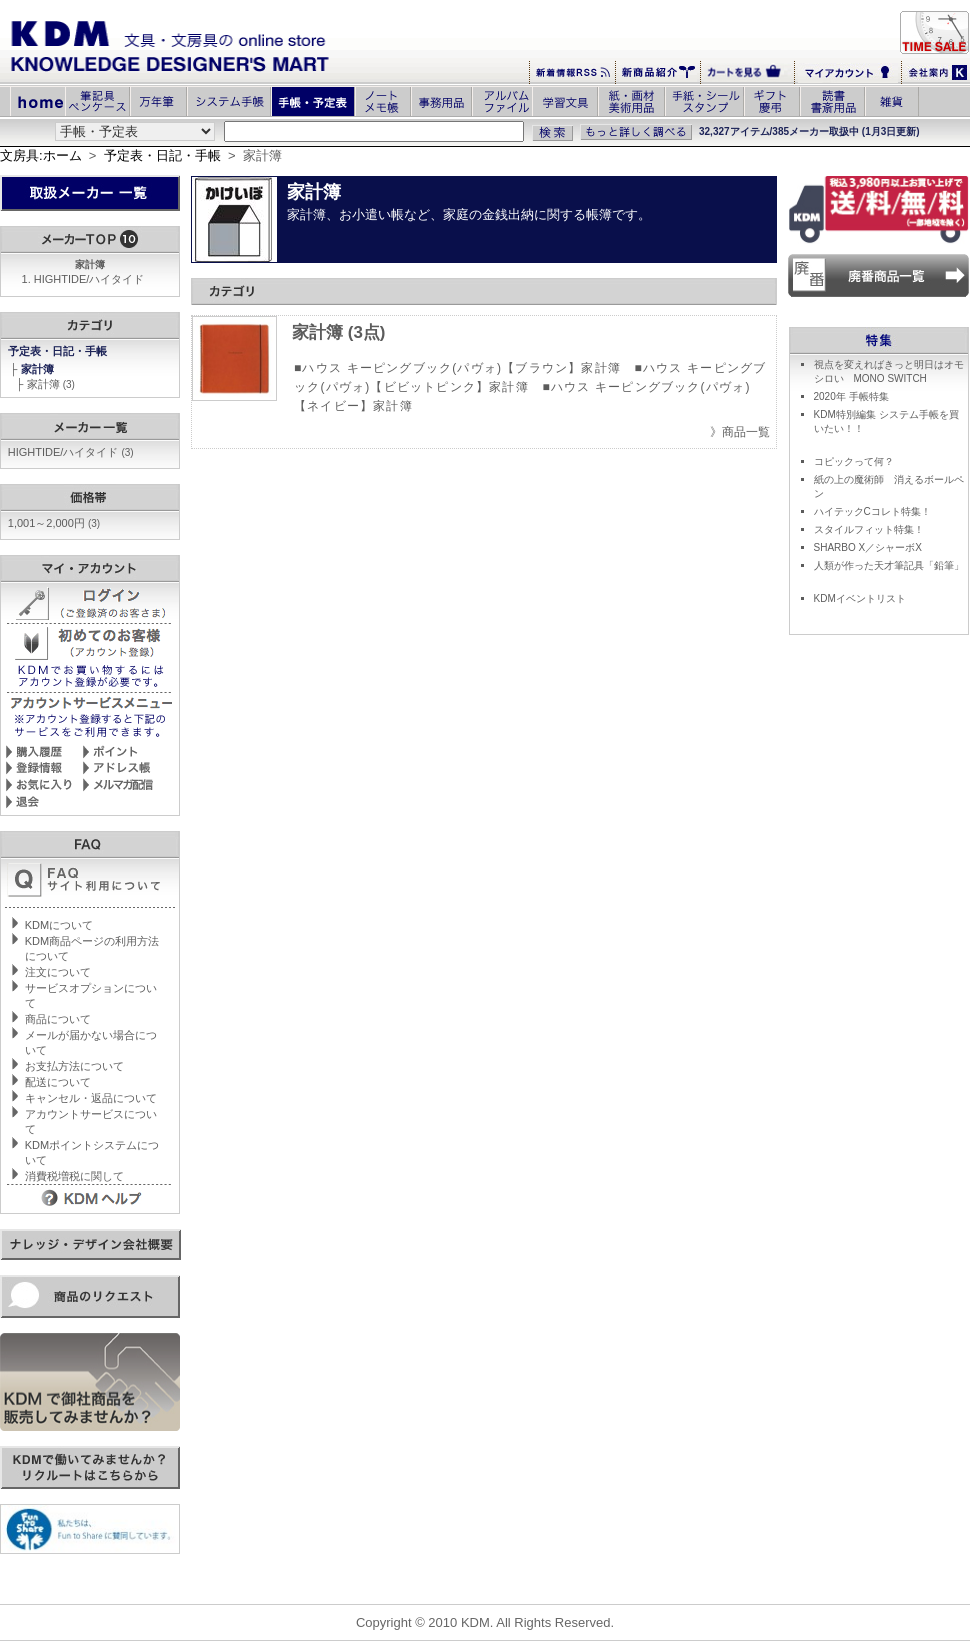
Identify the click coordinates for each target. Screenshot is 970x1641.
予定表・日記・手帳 (162, 155)
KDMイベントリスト (860, 598)
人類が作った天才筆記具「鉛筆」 (889, 565)
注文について (58, 972)
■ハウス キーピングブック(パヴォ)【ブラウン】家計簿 (457, 368)
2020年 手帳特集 (851, 396)
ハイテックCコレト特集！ (872, 511)
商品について (58, 1019)
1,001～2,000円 (54, 523)
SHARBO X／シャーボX (868, 547)
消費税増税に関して (74, 1176)
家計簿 (39, 369)
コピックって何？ (854, 461)
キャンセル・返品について (91, 1098)
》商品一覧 (740, 432)
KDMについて (59, 925)
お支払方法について (74, 1066)
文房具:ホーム (41, 155)
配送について (58, 1082)
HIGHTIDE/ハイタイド (89, 279)
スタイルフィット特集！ (869, 529)
